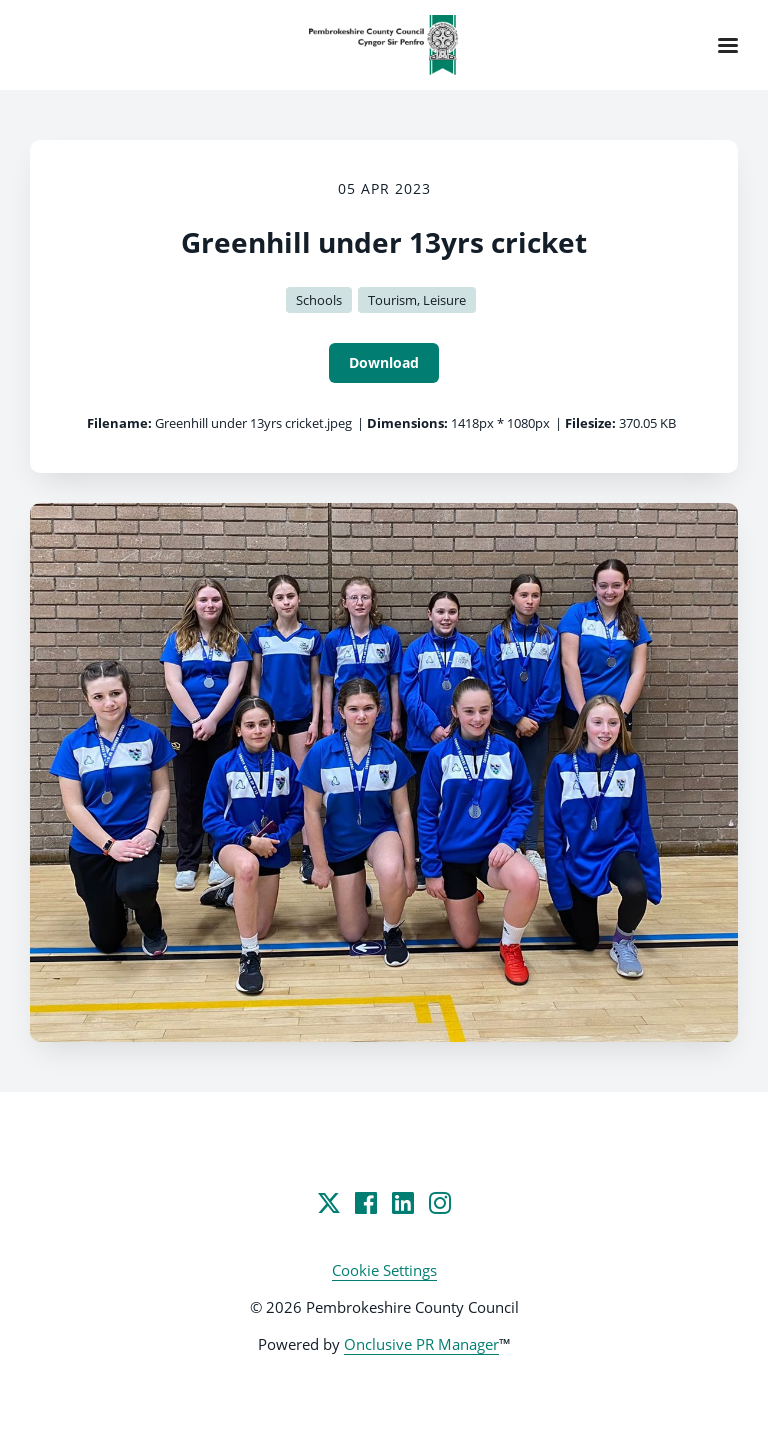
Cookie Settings (384, 1270)
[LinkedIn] (403, 1203)
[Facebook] (366, 1203)
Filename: (119, 423)
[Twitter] (329, 1203)
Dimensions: (407, 423)
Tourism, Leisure (417, 300)
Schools (319, 300)
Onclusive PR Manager (421, 1344)
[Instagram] (440, 1203)
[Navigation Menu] (728, 45)
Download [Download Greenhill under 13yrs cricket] (384, 362)
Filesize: (590, 423)
